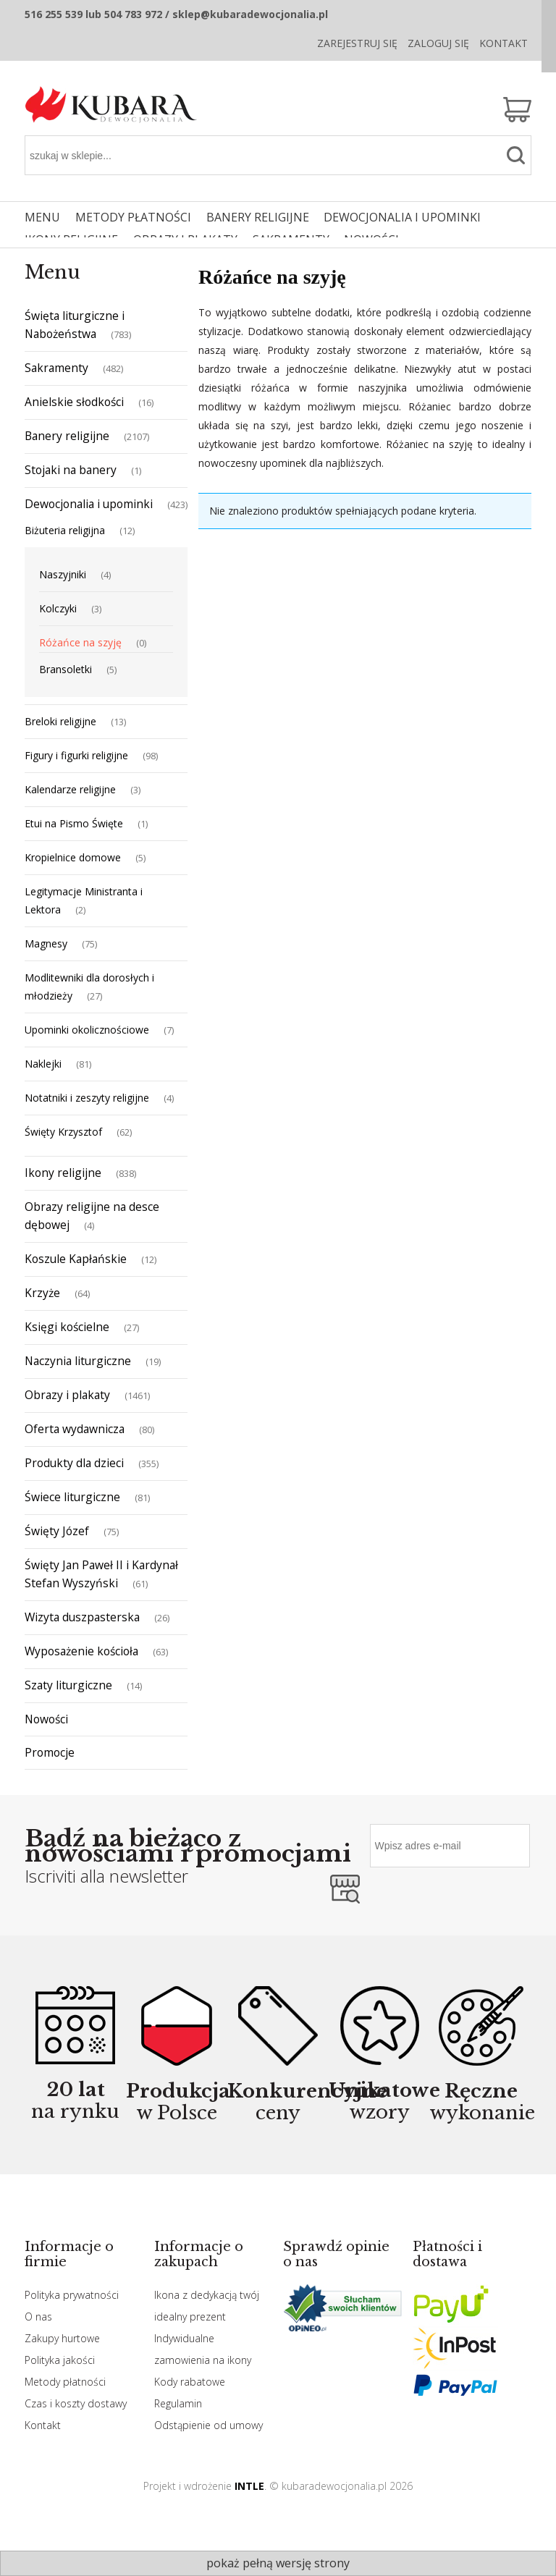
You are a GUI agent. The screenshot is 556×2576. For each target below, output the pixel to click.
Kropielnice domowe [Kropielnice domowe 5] (73, 857)
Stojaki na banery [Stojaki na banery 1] (71, 470)
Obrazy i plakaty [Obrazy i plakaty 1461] (67, 1395)
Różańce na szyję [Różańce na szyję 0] (80, 642)
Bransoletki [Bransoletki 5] (65, 669)
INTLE (249, 2486)
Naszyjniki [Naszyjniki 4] (62, 574)
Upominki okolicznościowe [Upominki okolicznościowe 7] (87, 1029)
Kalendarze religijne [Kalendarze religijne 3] (70, 789)
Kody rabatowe (189, 2382)
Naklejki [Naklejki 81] (43, 1063)
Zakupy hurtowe (62, 2338)
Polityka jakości (60, 2360)
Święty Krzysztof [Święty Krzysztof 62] (63, 1132)
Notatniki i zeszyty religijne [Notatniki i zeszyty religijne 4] (87, 1098)
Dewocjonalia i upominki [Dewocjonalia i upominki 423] (89, 504)
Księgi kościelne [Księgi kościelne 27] (67, 1327)
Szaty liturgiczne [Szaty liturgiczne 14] (68, 1685)
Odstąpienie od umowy (208, 2425)
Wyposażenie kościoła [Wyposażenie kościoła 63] (81, 1651)
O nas (38, 2316)
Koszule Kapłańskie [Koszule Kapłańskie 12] (76, 1259)
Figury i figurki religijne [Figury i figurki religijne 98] (76, 755)
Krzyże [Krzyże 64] (42, 1293)
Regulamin (178, 2403)
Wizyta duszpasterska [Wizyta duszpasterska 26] (82, 1617)
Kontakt (503, 43)
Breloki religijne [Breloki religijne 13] (60, 721)
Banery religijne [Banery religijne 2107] (67, 436)
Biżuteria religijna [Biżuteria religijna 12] (65, 530)
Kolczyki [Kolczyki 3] (58, 608)
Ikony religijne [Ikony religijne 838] (63, 1173)
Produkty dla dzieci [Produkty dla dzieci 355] (74, 1463)
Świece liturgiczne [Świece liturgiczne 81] (72, 1497)
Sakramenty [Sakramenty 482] (56, 368)
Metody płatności (65, 2382)
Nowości (46, 1719)
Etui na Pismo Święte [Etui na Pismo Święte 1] (74, 823)
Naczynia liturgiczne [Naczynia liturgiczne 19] (78, 1361)
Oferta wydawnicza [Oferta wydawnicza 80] (75, 1429)
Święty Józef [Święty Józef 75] (57, 1531)
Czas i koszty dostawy (76, 2403)
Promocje (50, 1752)
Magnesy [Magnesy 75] (46, 943)
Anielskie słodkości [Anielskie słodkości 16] (74, 402)
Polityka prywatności (72, 2295)
